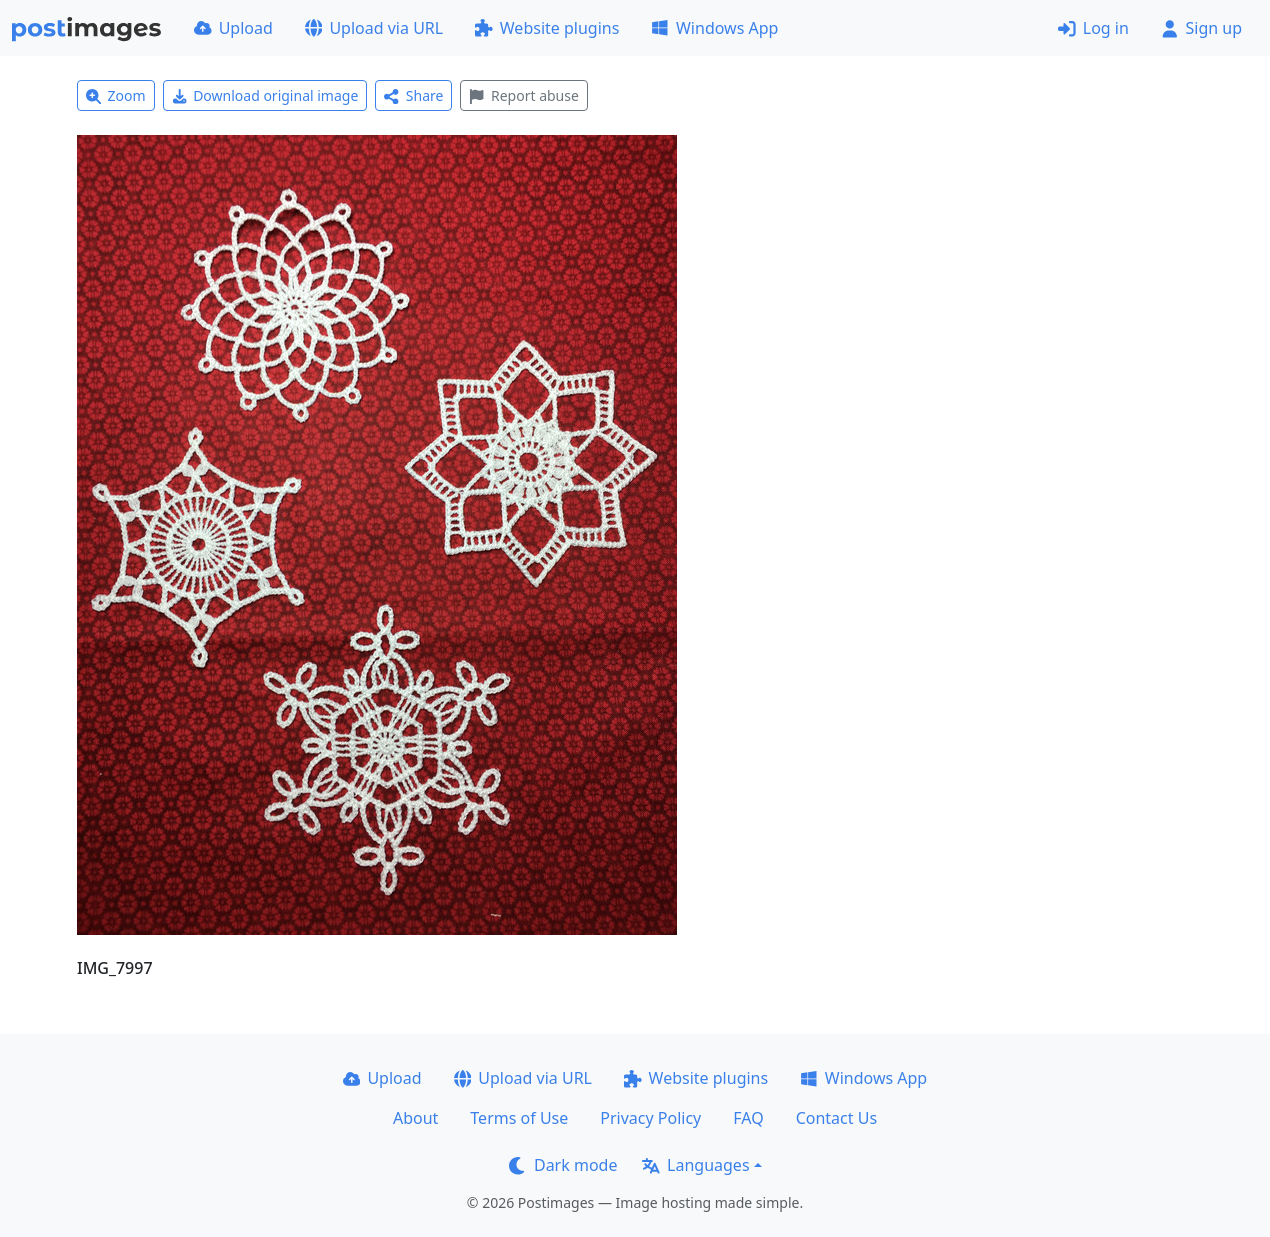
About (415, 1118)
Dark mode (563, 1165)
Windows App (714, 28)
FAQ (748, 1118)
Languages (695, 1165)
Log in (1093, 28)
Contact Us (836, 1118)
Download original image (265, 95)
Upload (233, 28)
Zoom (116, 95)
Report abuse (523, 95)
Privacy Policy (650, 1118)
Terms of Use (519, 1118)
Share (413, 95)
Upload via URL (374, 28)
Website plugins (547, 28)
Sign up (1201, 28)
